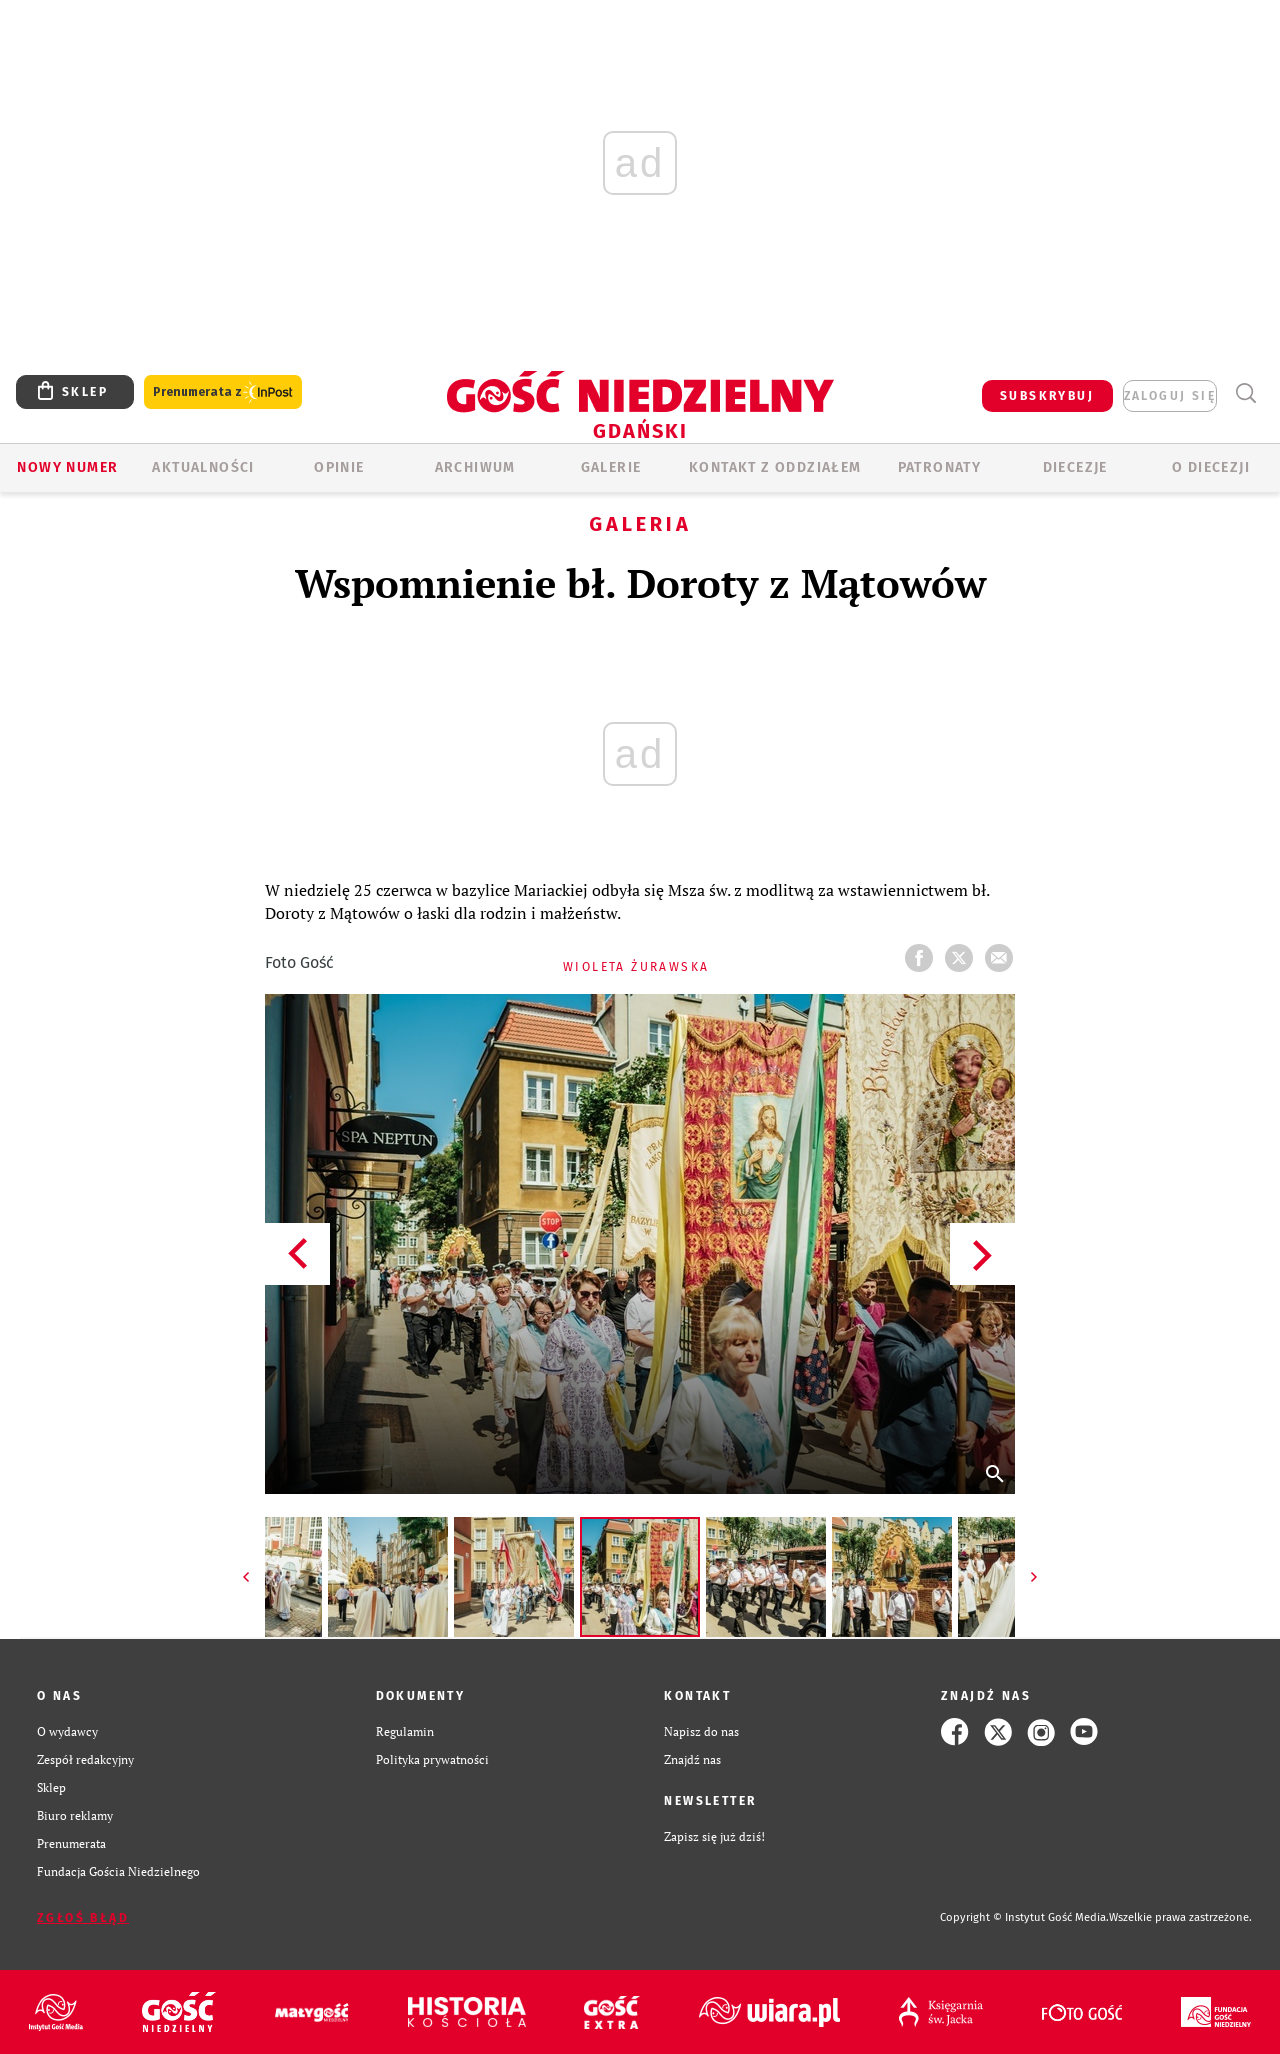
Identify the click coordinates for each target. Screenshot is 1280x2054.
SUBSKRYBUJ (1047, 396)
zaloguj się (1170, 396)
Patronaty (940, 467)
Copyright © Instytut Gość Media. (1024, 1917)
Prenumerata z (223, 392)
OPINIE (339, 467)
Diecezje (1075, 467)
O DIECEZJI (1211, 467)
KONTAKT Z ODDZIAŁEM (775, 467)
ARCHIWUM (475, 467)
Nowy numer (67, 467)
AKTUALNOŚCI (203, 467)
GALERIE (611, 467)
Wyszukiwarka (1245, 393)
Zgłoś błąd (83, 1918)
